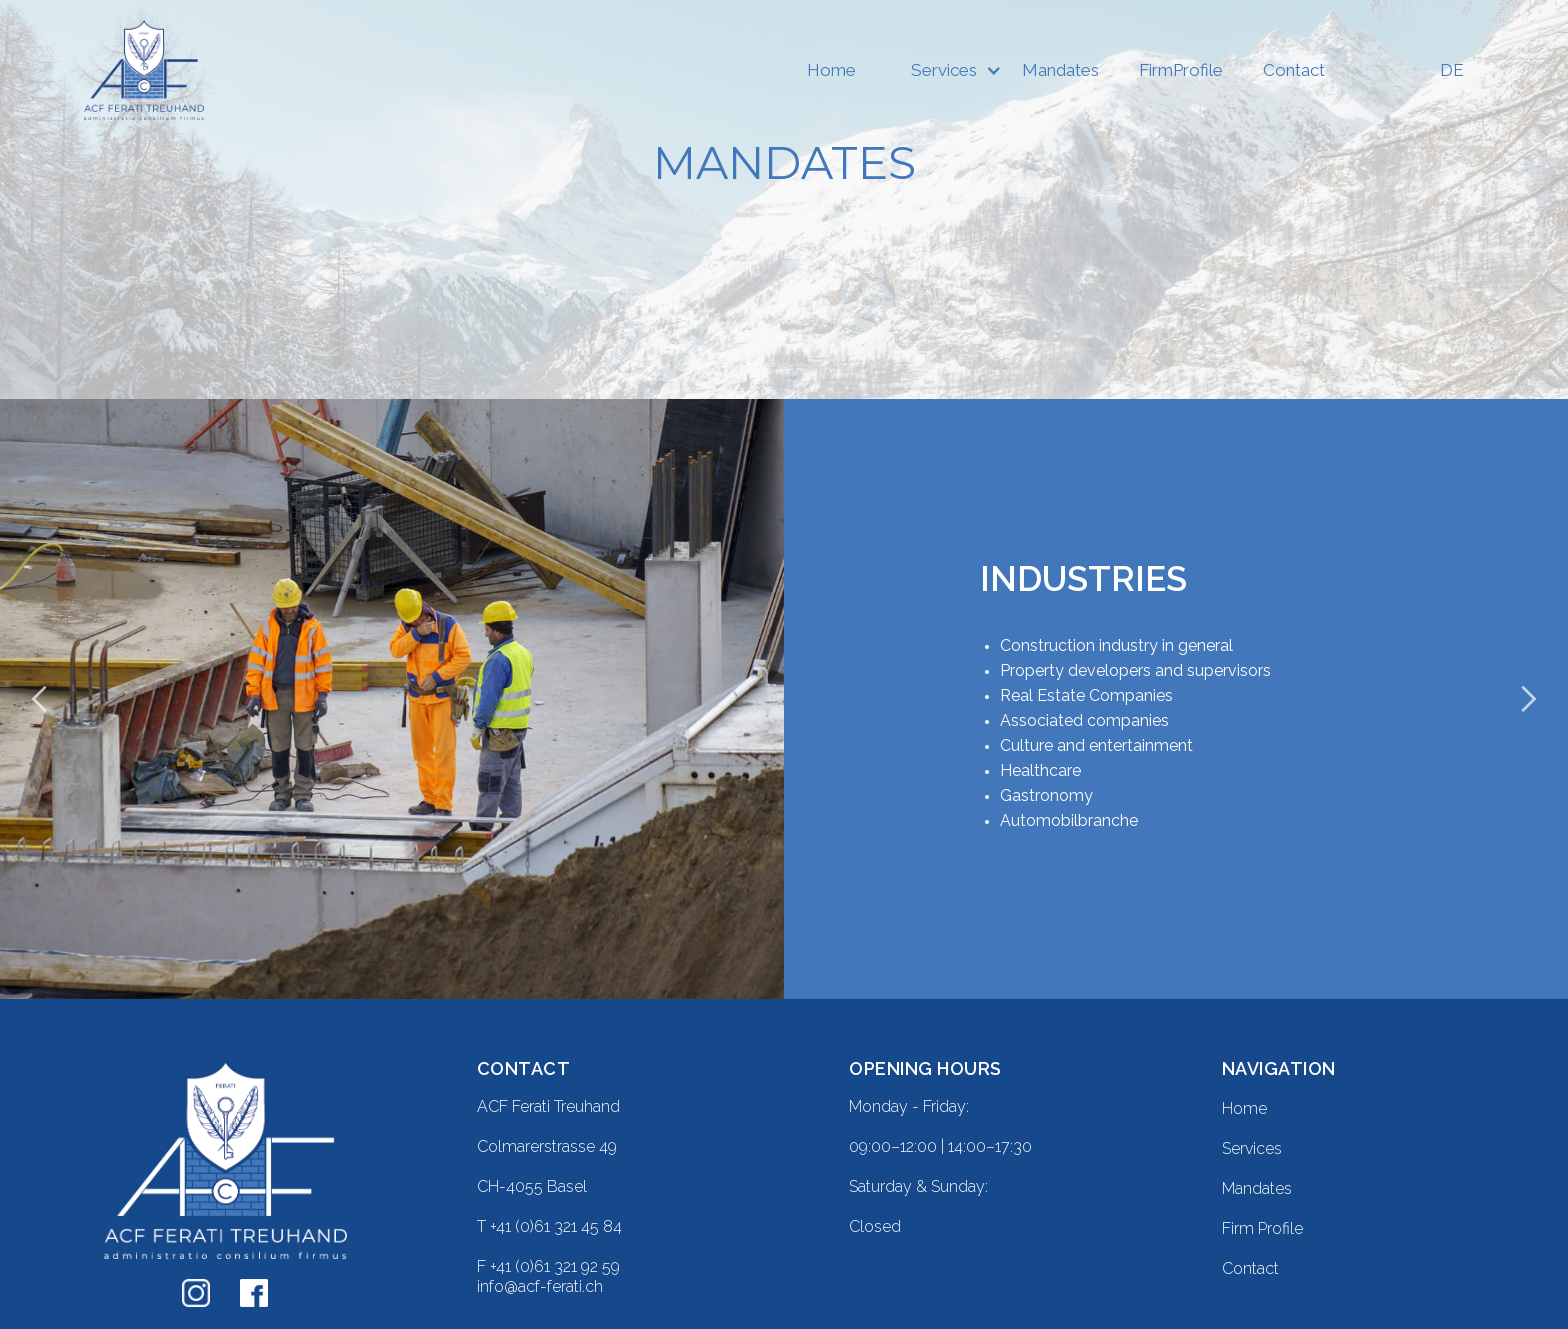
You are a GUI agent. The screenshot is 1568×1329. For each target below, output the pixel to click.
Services (944, 70)
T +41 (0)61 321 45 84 (549, 1226)
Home (831, 70)
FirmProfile (1181, 70)
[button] (939, 70)
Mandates (1060, 70)
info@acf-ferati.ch (540, 1286)
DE (1452, 70)
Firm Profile (1262, 1228)
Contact (1294, 70)
